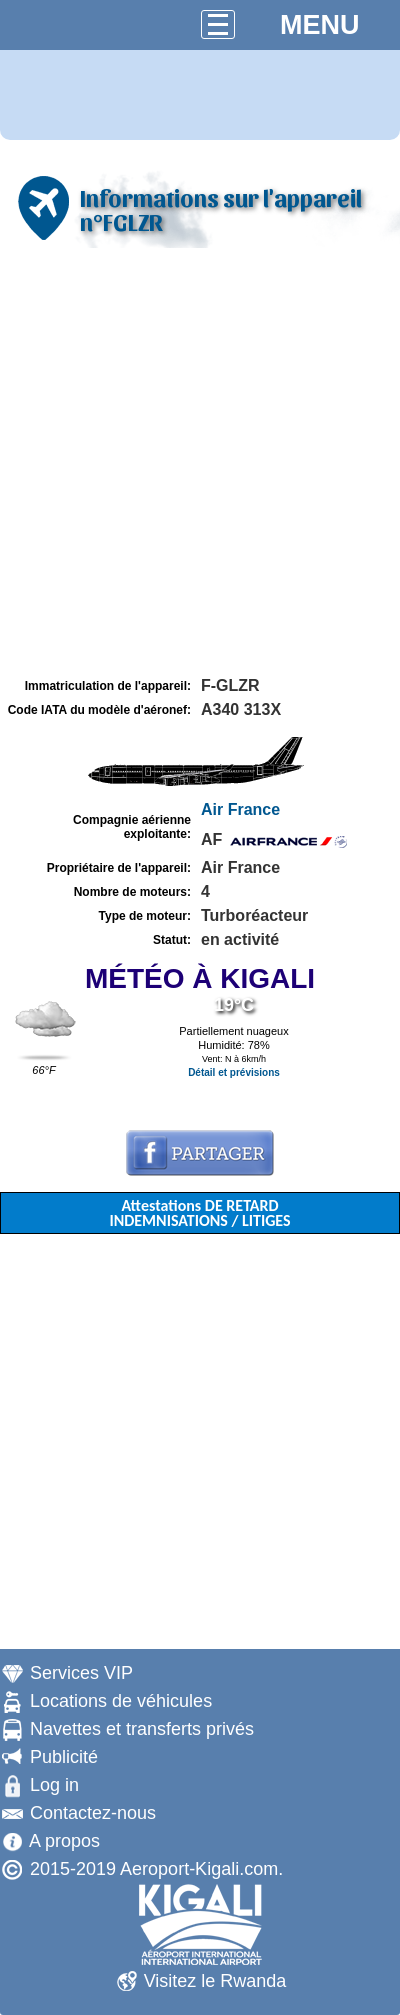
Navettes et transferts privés (142, 1729)
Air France (240, 809)
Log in (54, 1785)
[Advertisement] (200, 463)
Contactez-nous (93, 1813)
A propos (64, 1841)
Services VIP (81, 1673)
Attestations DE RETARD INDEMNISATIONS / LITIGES (199, 1213)
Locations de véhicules (121, 1701)
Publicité (64, 1757)
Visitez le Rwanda (215, 1981)
